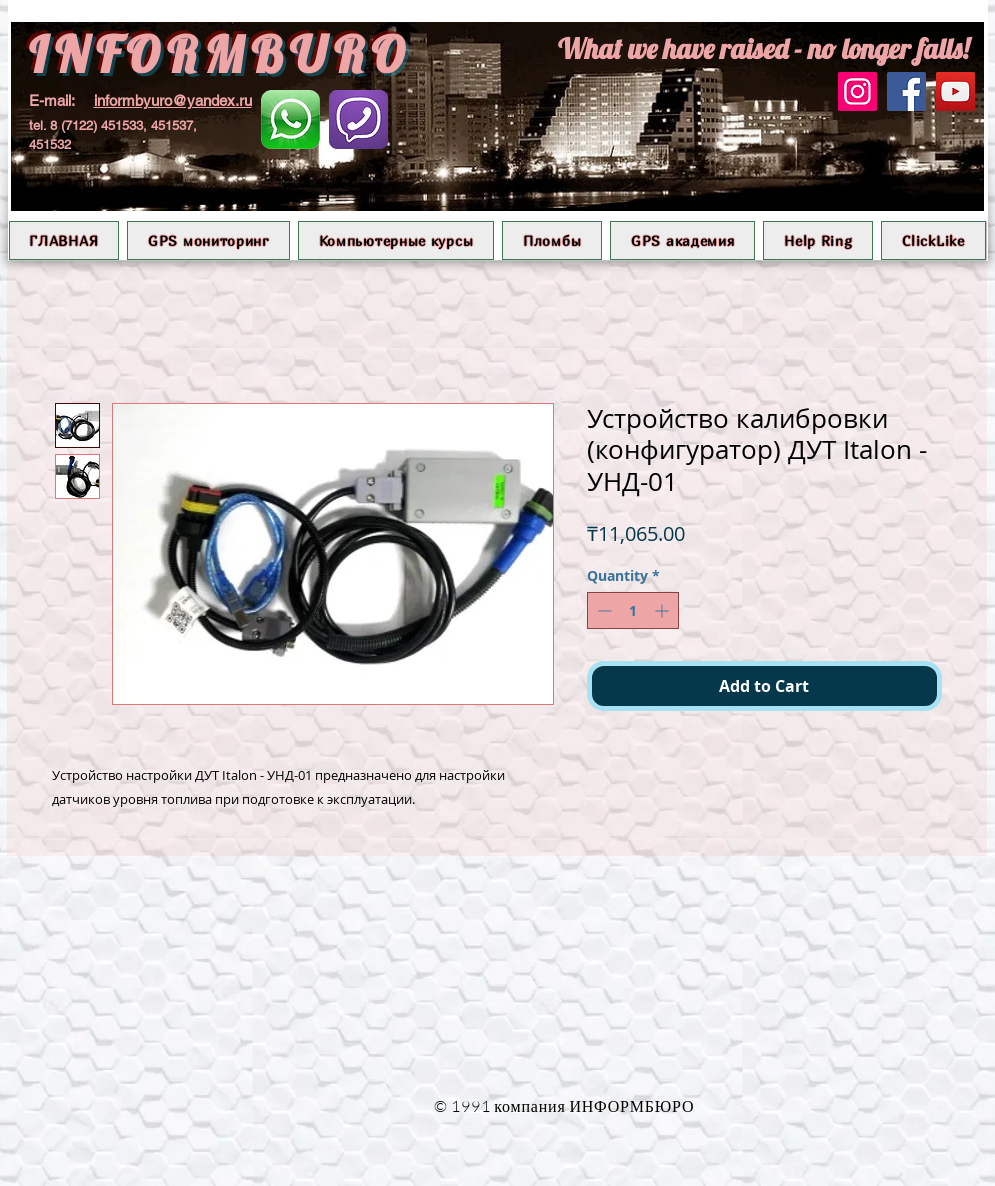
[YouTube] (955, 91)
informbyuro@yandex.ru (173, 100)
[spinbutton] (633, 610)
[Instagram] (857, 91)
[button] (208, 240)
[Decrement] (602, 610)
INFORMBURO (220, 54)
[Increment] (663, 610)
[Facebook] (906, 91)
